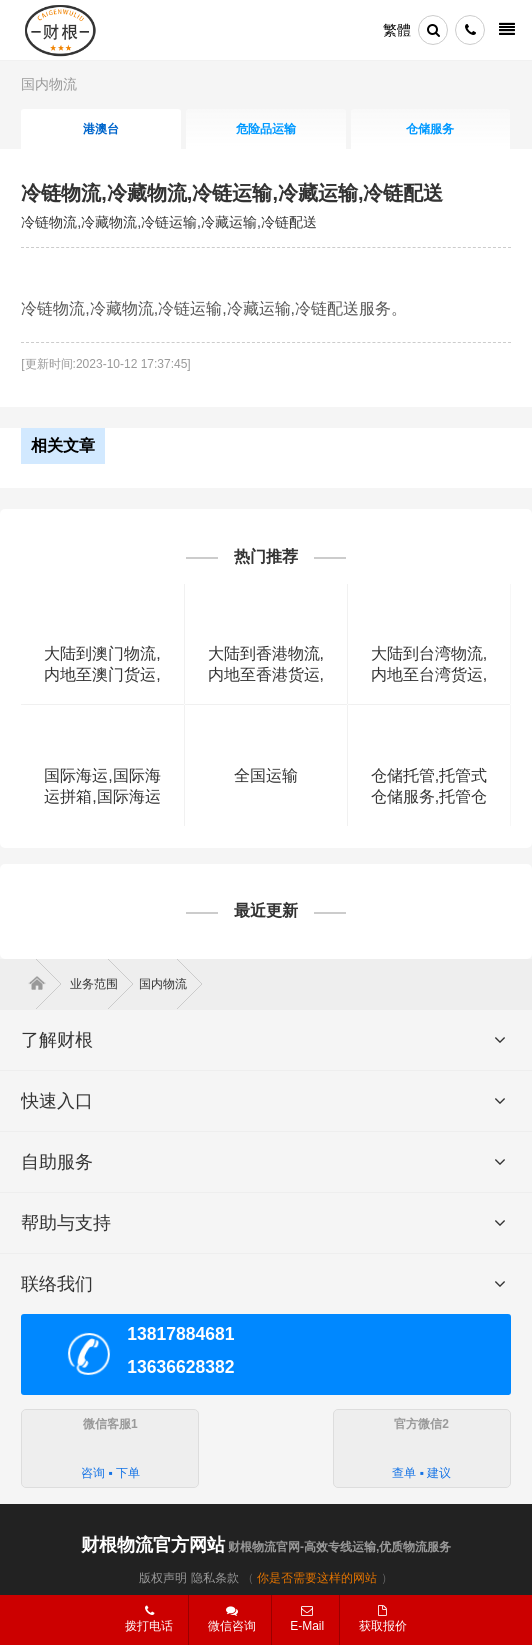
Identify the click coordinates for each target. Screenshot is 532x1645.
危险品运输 (266, 129)
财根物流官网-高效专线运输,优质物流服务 (266, 1547)
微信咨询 (224, 1625)
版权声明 (163, 1578)
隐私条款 (215, 1578)
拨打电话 (149, 1619)
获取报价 (383, 1619)
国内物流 (49, 84)
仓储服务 (430, 129)
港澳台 (101, 129)
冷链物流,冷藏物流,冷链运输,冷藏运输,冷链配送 (232, 193)
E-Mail (307, 1619)
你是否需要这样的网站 (317, 1578)
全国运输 (266, 775)
